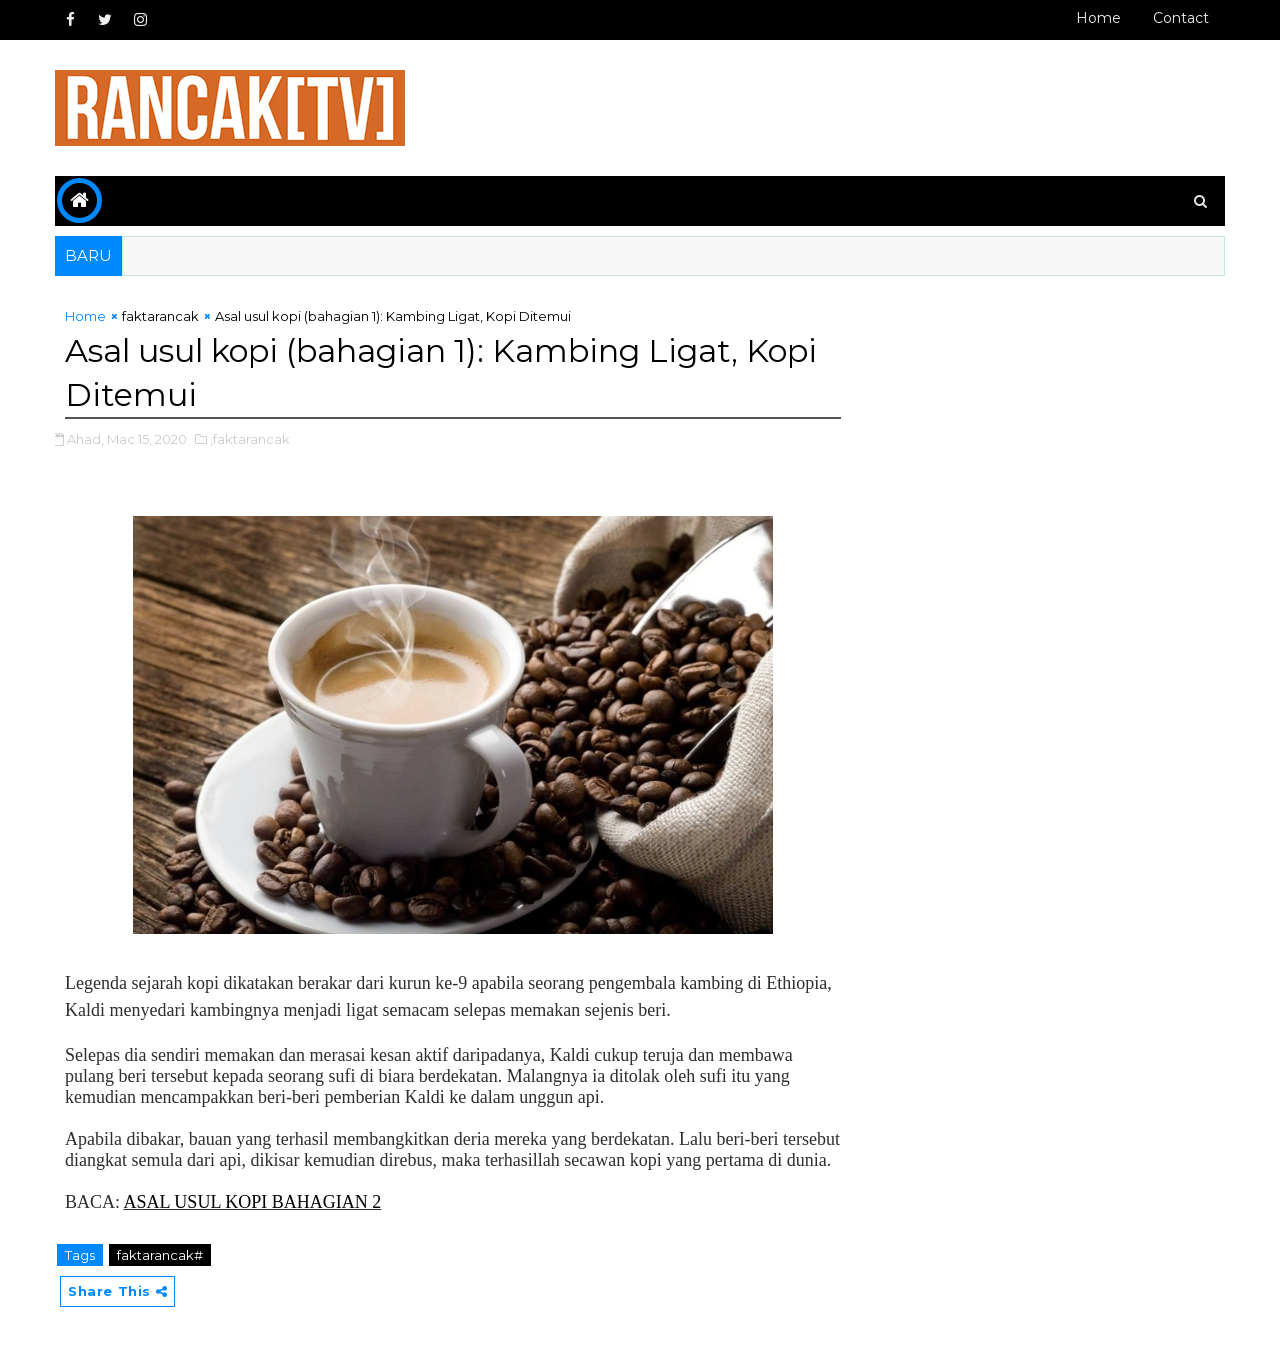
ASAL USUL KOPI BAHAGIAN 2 (253, 1202)
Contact (1181, 18)
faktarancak (160, 316)
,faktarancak (250, 439)
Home (1098, 18)
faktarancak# (160, 1255)
